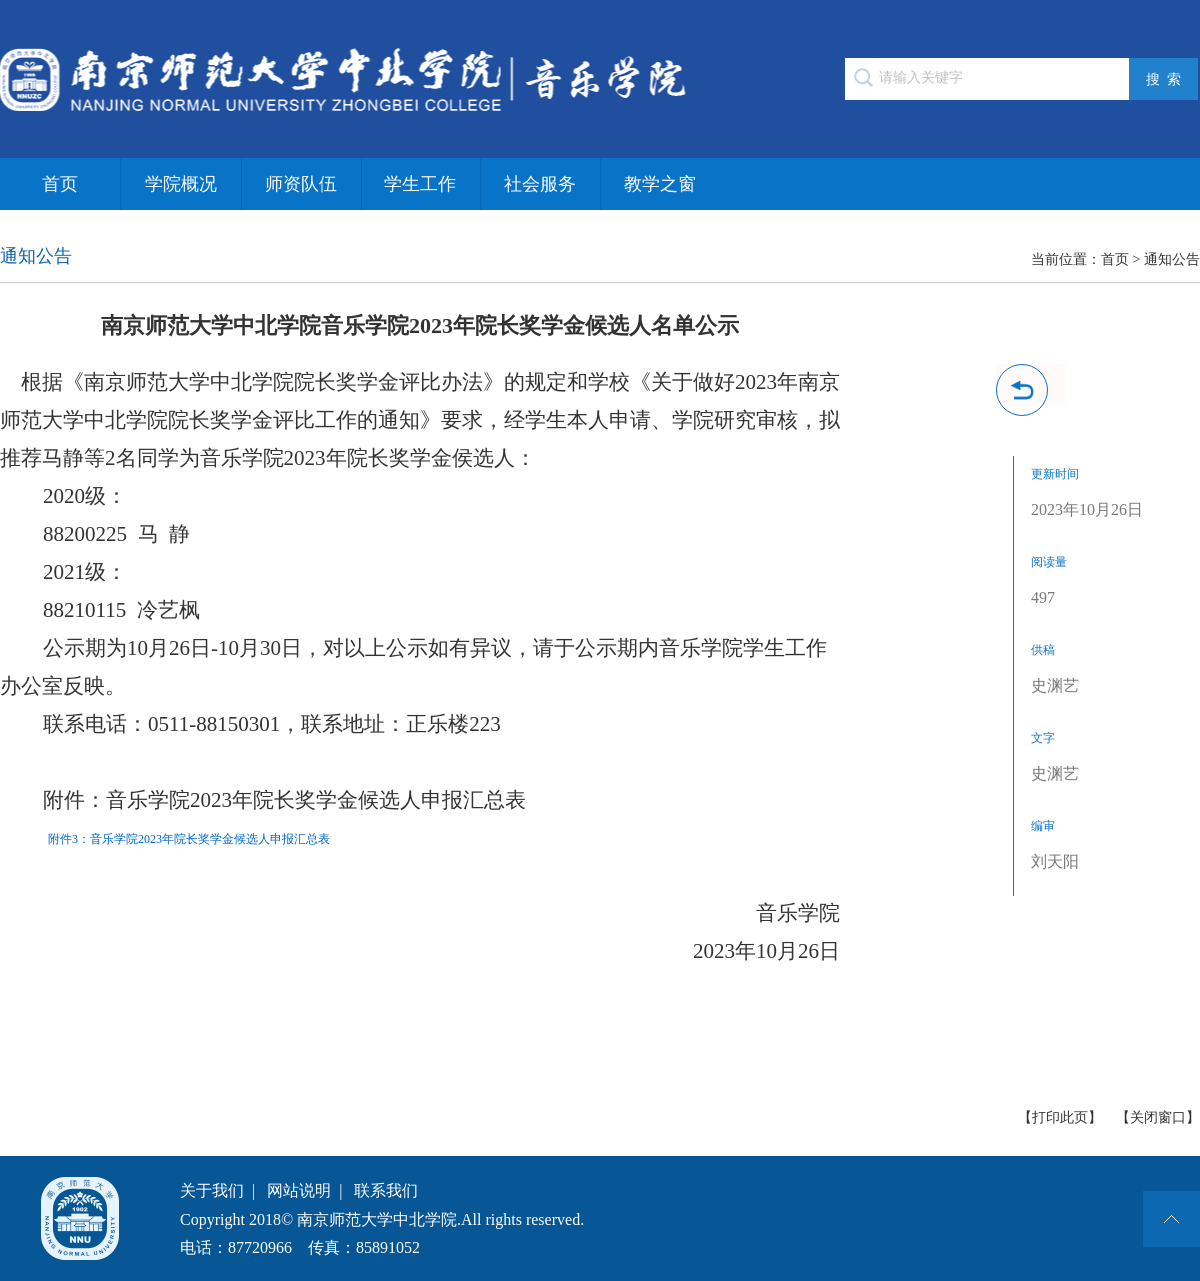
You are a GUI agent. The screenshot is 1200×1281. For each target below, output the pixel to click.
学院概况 (181, 184)
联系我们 (386, 1190)
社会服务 (540, 184)
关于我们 (212, 1190)
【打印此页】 (1060, 1117)
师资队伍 (301, 184)
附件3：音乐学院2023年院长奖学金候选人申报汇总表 (189, 839)
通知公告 (1172, 259)
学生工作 (420, 184)
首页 (60, 184)
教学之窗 (660, 184)
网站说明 (299, 1190)
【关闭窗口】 (1158, 1117)
